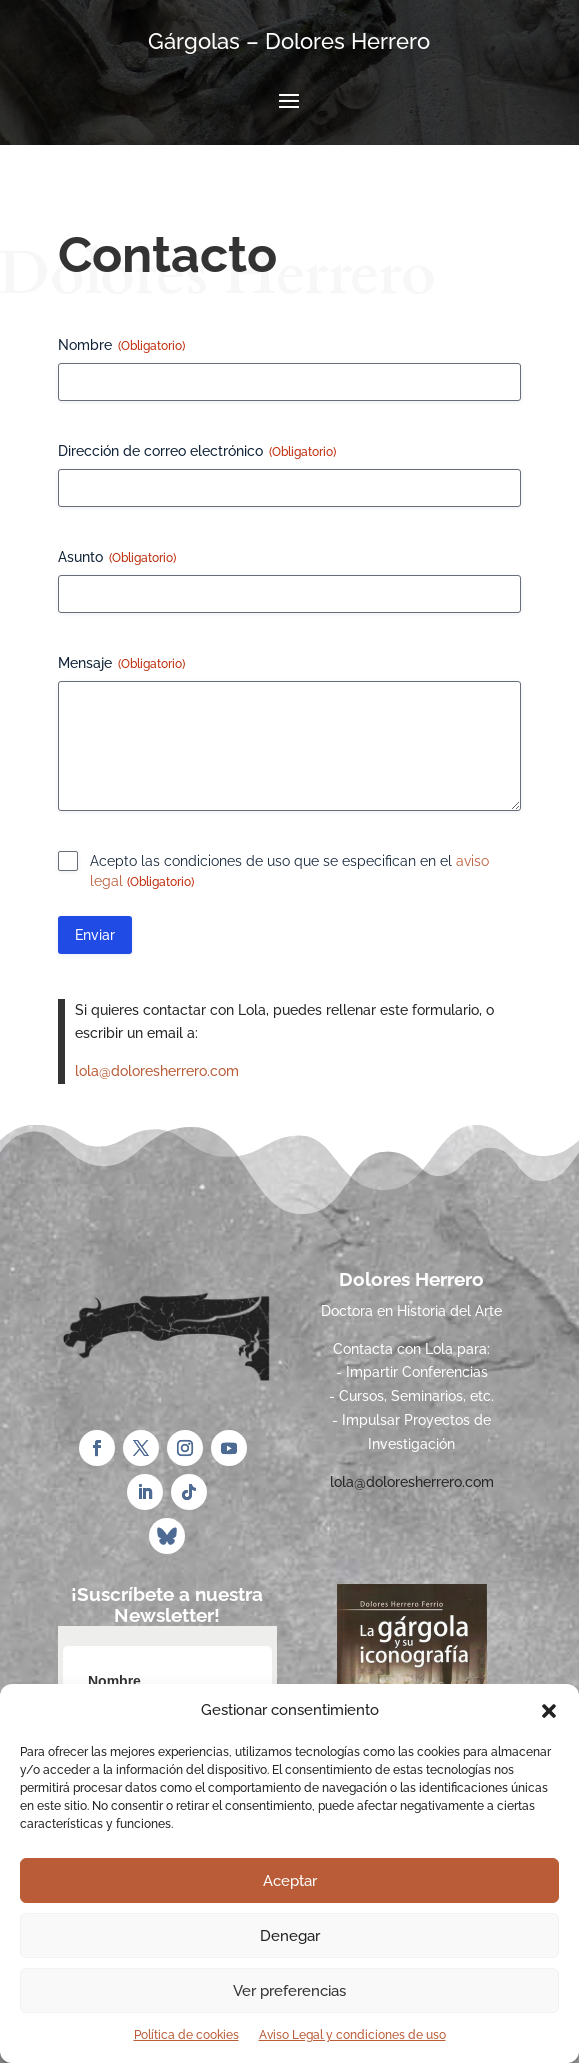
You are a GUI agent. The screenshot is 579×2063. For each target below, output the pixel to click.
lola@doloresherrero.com (157, 1071)
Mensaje (121, 664)
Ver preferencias (289, 1991)
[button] (549, 1711)
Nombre (121, 346)
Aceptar (290, 1881)
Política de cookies (186, 2035)
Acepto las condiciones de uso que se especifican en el (289, 872)
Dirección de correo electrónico (197, 452)
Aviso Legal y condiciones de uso (352, 2035)
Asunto (117, 558)
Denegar (290, 1936)
